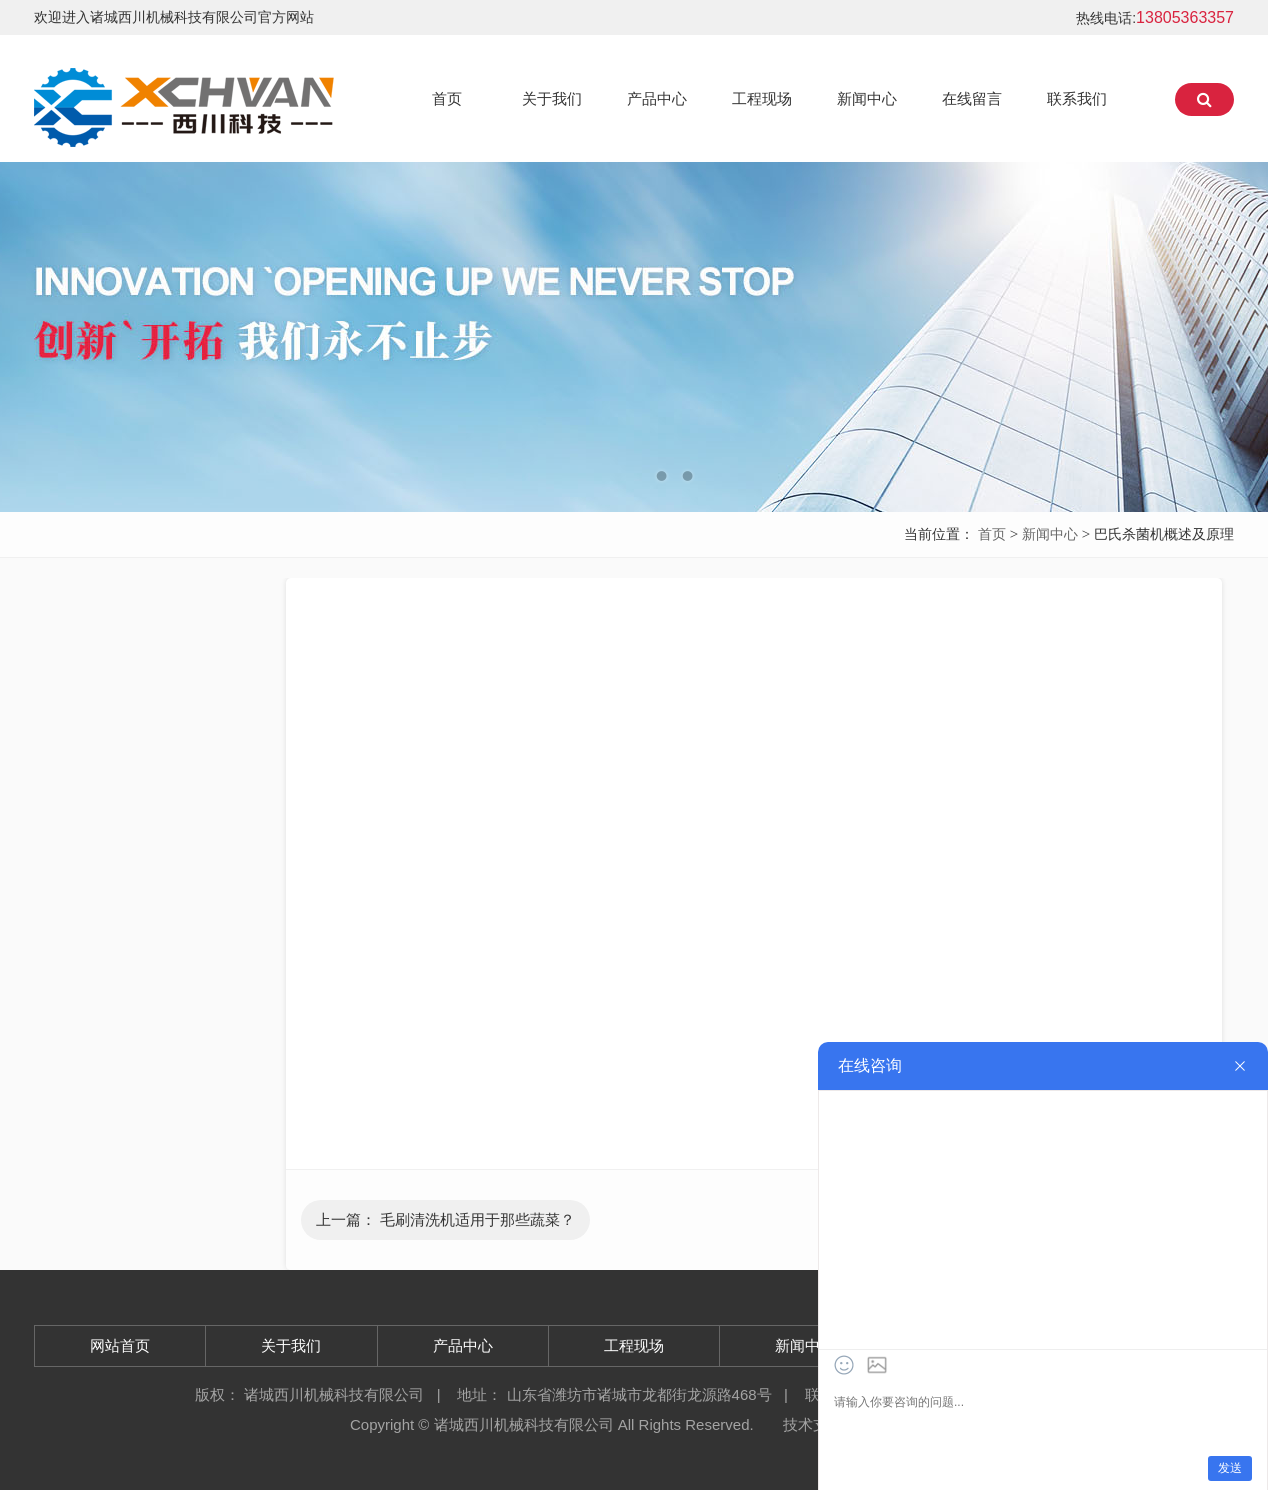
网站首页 (120, 1345)
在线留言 (972, 98)
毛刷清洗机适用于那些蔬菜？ (477, 1219)
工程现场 (762, 98)
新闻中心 (867, 98)
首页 (447, 98)
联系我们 (1077, 98)
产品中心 (657, 98)
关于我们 (552, 98)
